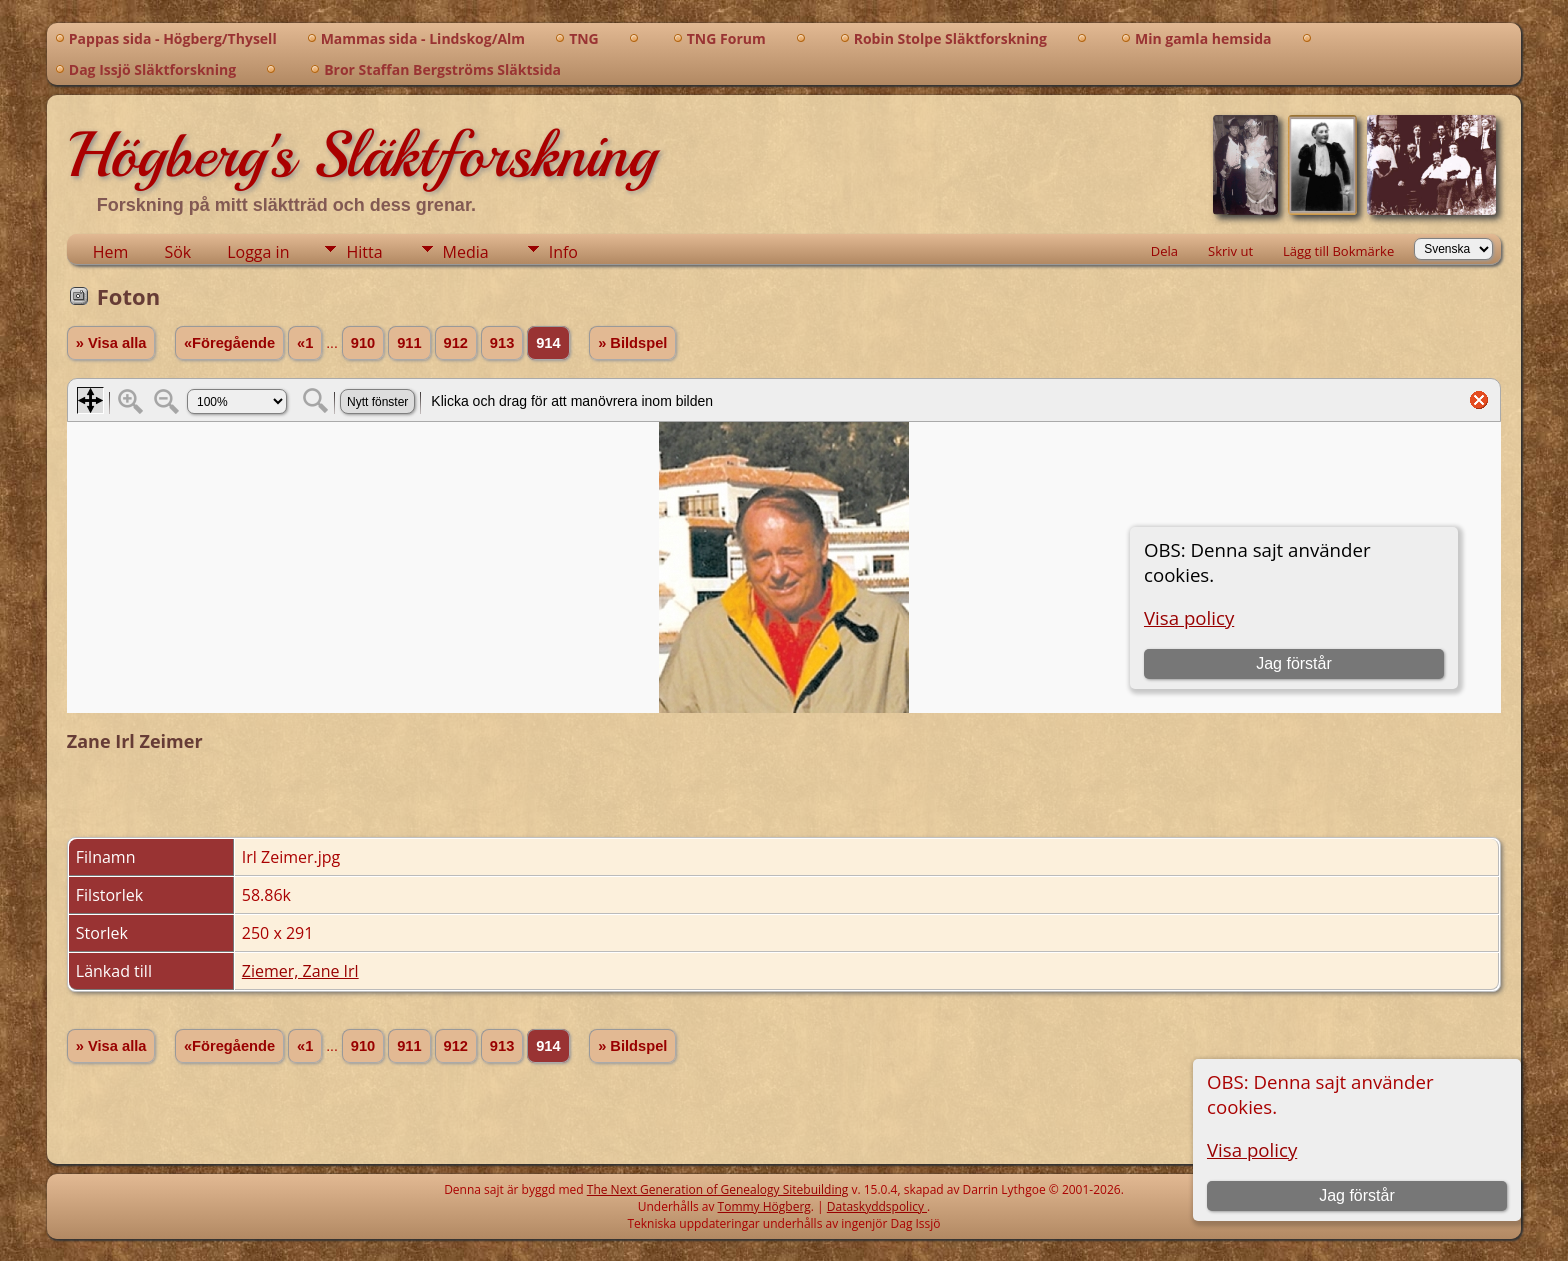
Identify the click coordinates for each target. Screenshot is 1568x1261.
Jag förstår (1357, 1195)
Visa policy (1252, 1149)
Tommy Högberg (764, 1206)
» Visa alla (111, 343)
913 (502, 343)
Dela (1164, 251)
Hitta (364, 252)
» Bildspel (632, 343)
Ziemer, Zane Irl (300, 971)
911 (409, 343)
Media (466, 252)
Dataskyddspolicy (877, 1206)
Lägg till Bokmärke (1338, 251)
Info (563, 252)
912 (456, 343)
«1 (305, 343)
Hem (111, 252)
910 (363, 343)
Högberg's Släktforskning (361, 155)
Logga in (258, 252)
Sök (177, 252)
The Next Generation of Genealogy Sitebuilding (718, 1189)
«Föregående (229, 343)
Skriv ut (1230, 251)
